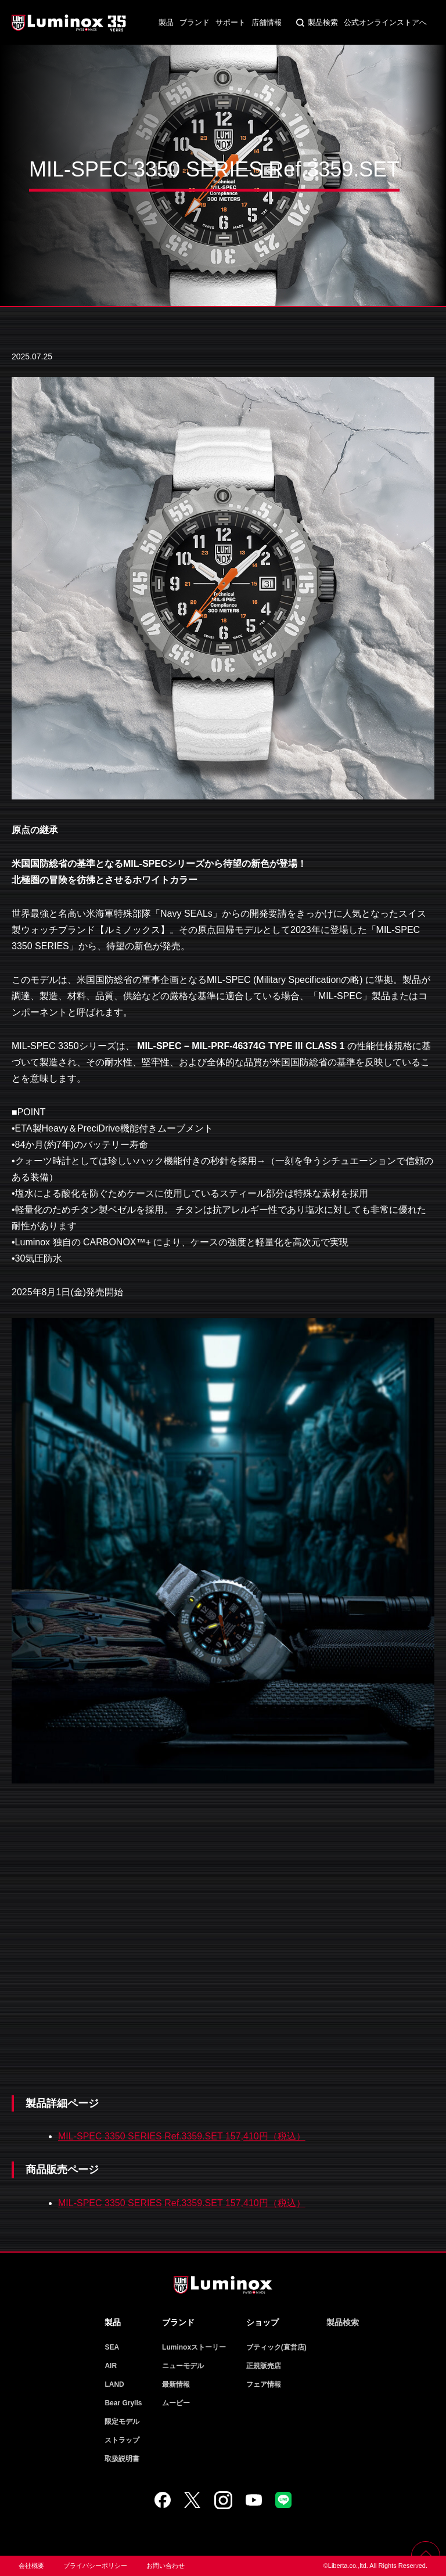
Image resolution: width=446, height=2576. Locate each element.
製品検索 (323, 22)
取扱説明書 (122, 2459)
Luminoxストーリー (194, 2347)
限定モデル (122, 2422)
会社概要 (31, 2565)
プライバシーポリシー (95, 2565)
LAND (114, 2384)
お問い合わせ (165, 2565)
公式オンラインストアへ (385, 22)
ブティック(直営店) (276, 2347)
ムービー (176, 2403)
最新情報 (176, 2384)
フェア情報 (263, 2384)
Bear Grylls (123, 2403)
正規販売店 (263, 2366)
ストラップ (122, 2440)
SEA (112, 2347)
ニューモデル (183, 2366)
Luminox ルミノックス (70, 22)
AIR (111, 2366)
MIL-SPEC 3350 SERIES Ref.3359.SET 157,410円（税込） (181, 2136)
